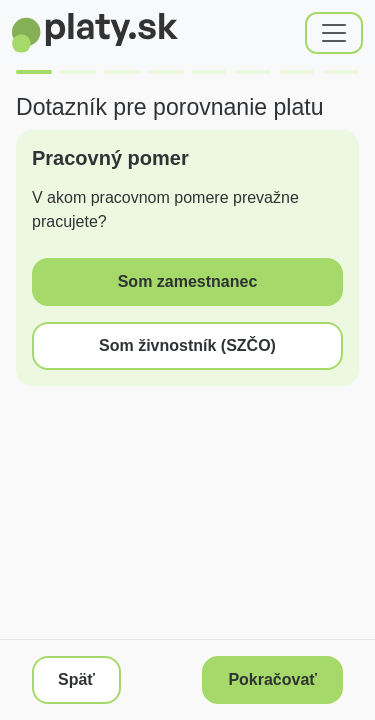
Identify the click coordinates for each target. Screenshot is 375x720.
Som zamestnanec (188, 281)
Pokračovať (272, 679)
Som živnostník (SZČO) (187, 345)
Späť (76, 679)
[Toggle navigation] (334, 33)
